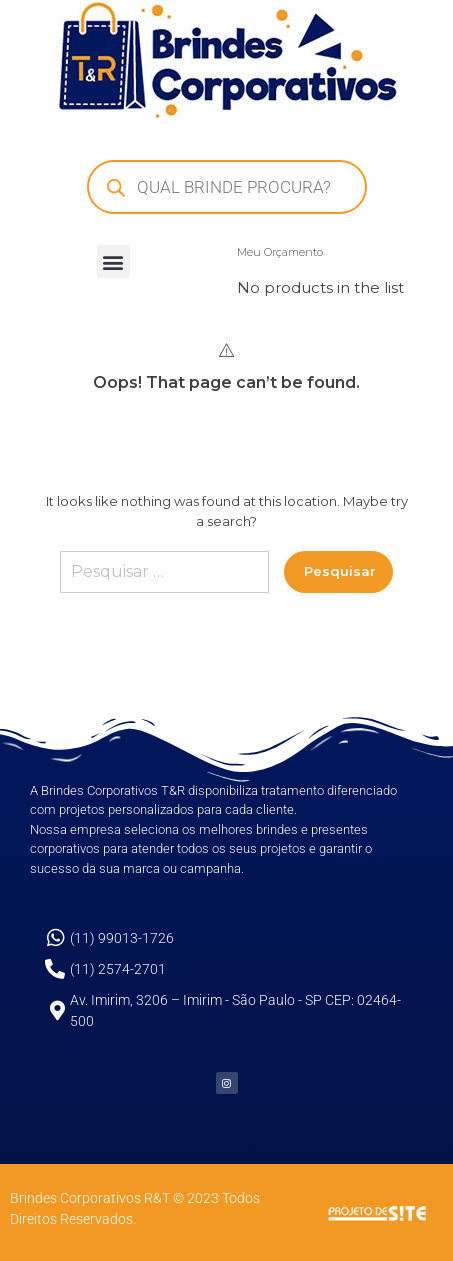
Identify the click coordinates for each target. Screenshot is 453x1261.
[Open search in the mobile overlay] (227, 187)
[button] (113, 261)
